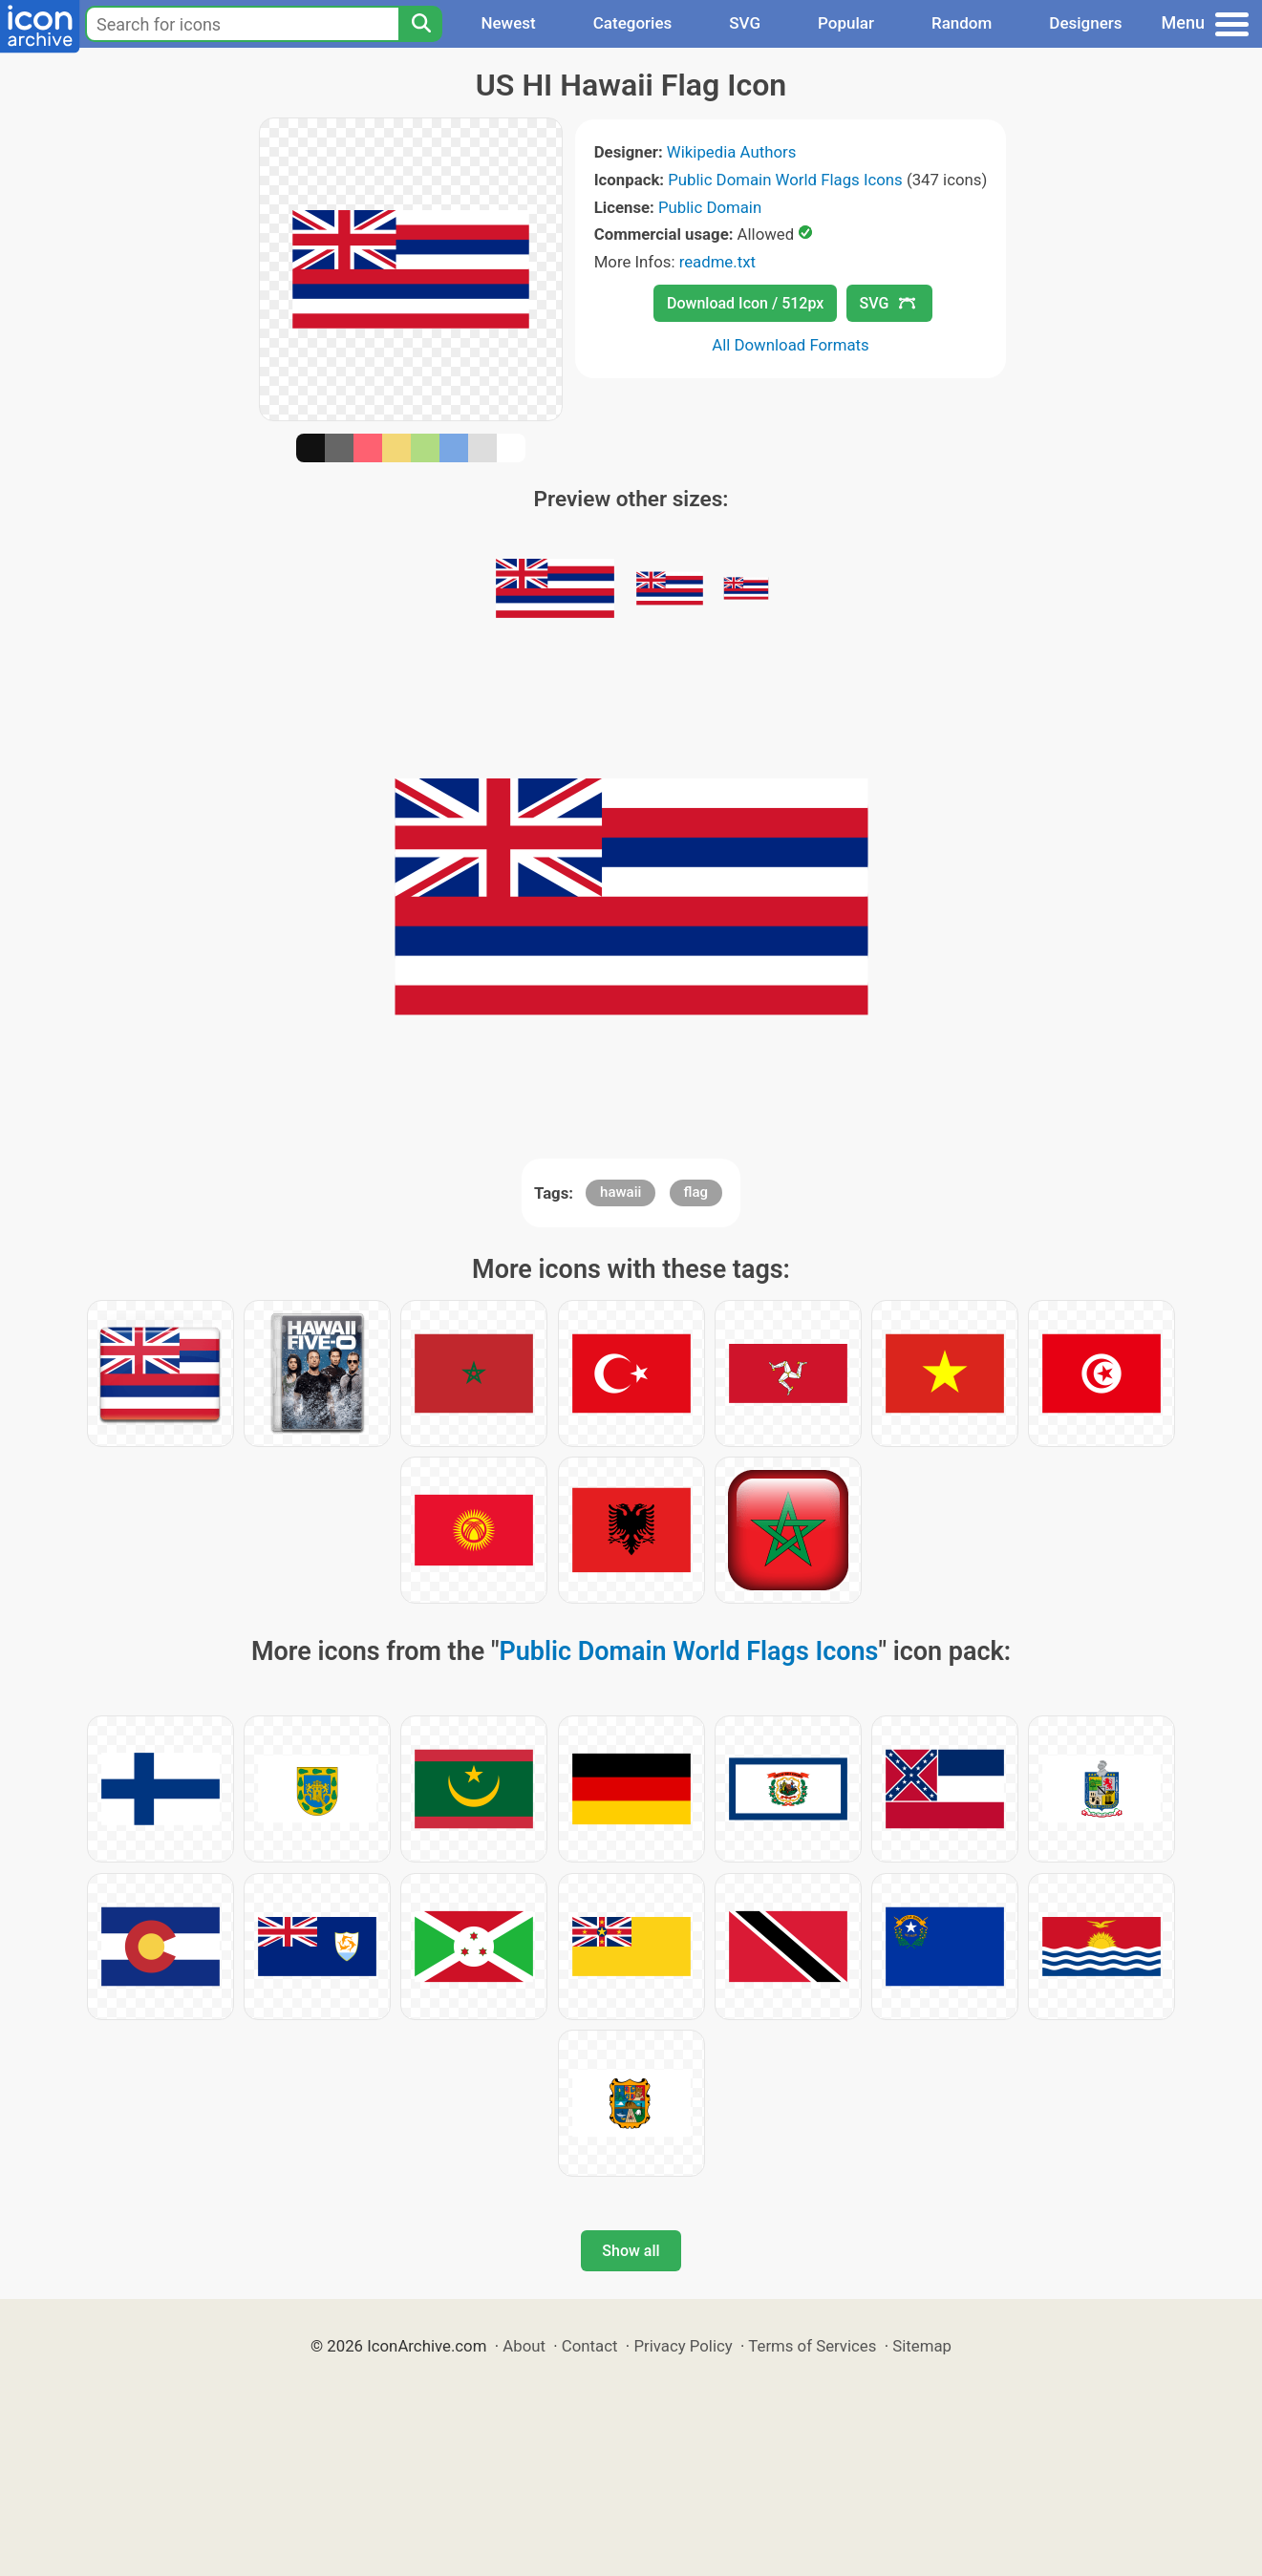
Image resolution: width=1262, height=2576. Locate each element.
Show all (630, 2251)
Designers (1085, 22)
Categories (633, 22)
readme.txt (717, 261)
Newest (508, 22)
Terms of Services (812, 2345)
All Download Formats (790, 344)
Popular (846, 22)
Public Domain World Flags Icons (785, 179)
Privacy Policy (682, 2345)
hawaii (620, 1192)
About (524, 2345)
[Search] (420, 24)
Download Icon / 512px (745, 303)
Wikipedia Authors (731, 151)
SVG (744, 22)
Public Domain (709, 207)
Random (961, 22)
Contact (590, 2345)
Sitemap (922, 2345)
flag (696, 1192)
